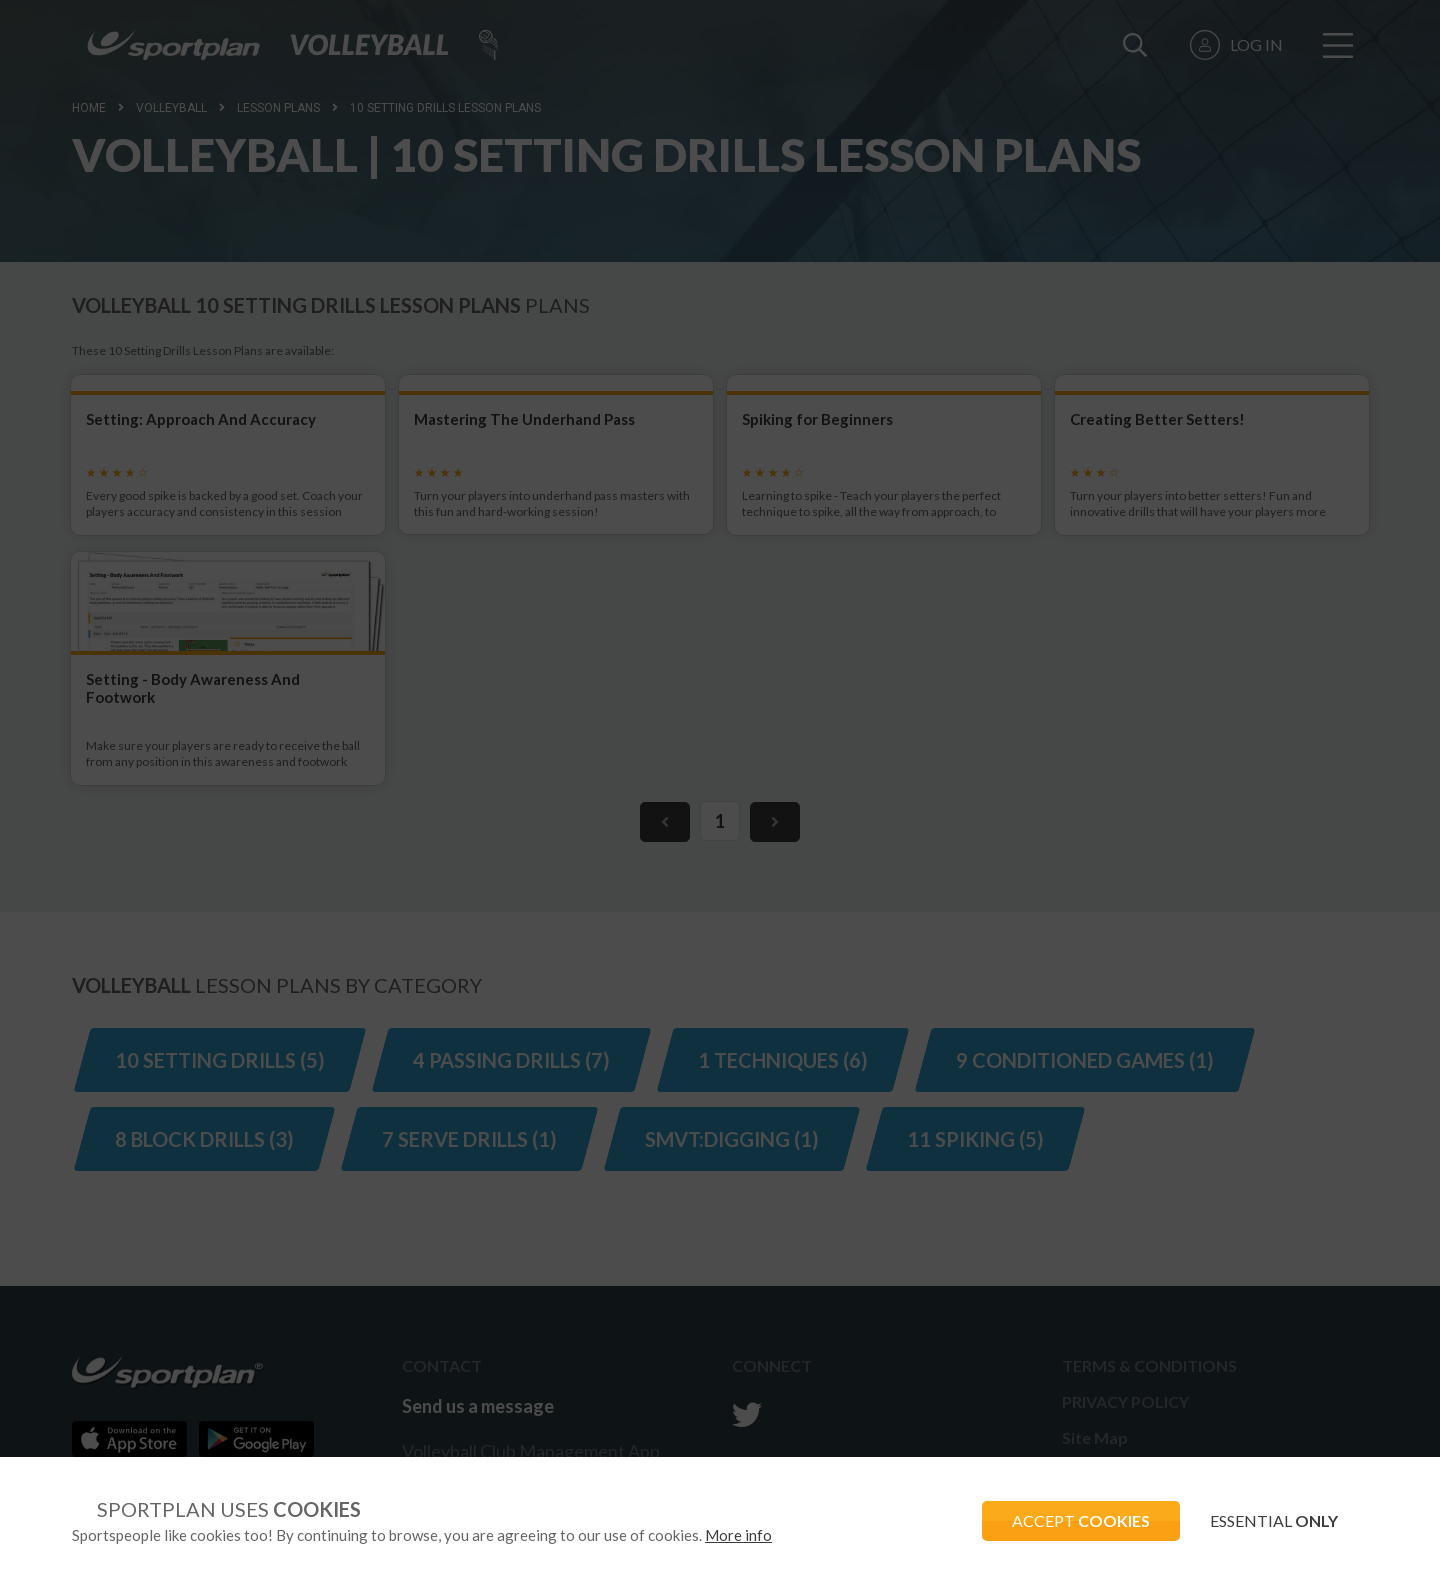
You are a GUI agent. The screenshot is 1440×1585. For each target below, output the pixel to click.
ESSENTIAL (1274, 1520)
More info (738, 1535)
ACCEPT (1081, 1520)
